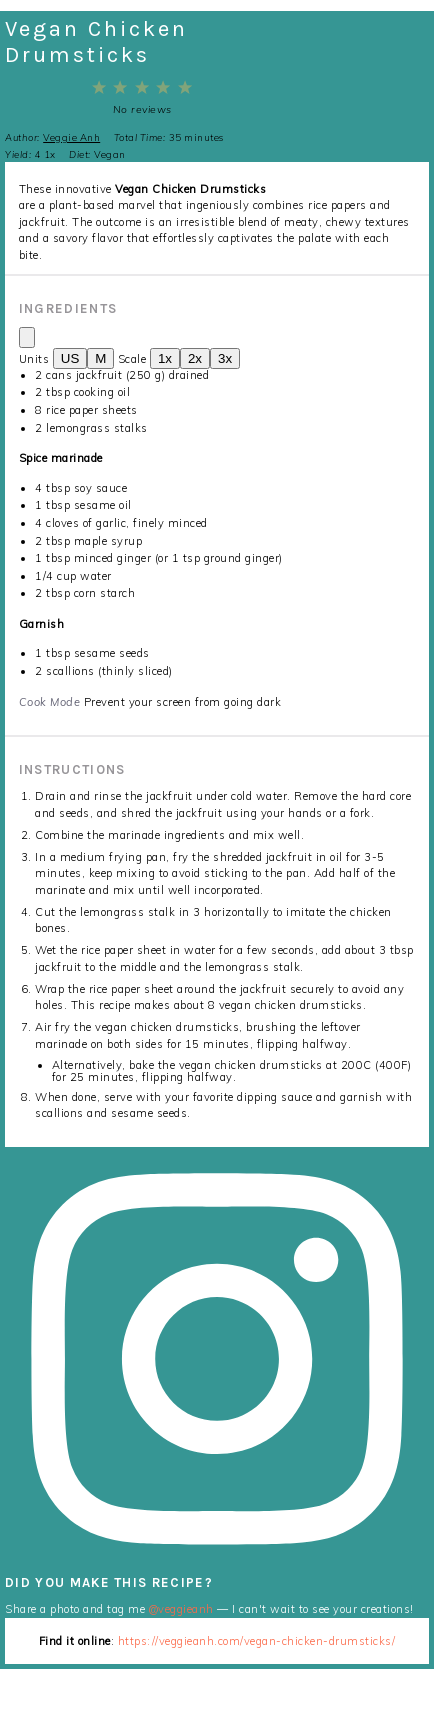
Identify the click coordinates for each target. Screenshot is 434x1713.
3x (225, 358)
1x (165, 358)
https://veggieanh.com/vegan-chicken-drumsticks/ (257, 1641)
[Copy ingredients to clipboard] (27, 337)
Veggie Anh (71, 137)
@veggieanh (181, 1609)
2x (195, 358)
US (70, 358)
